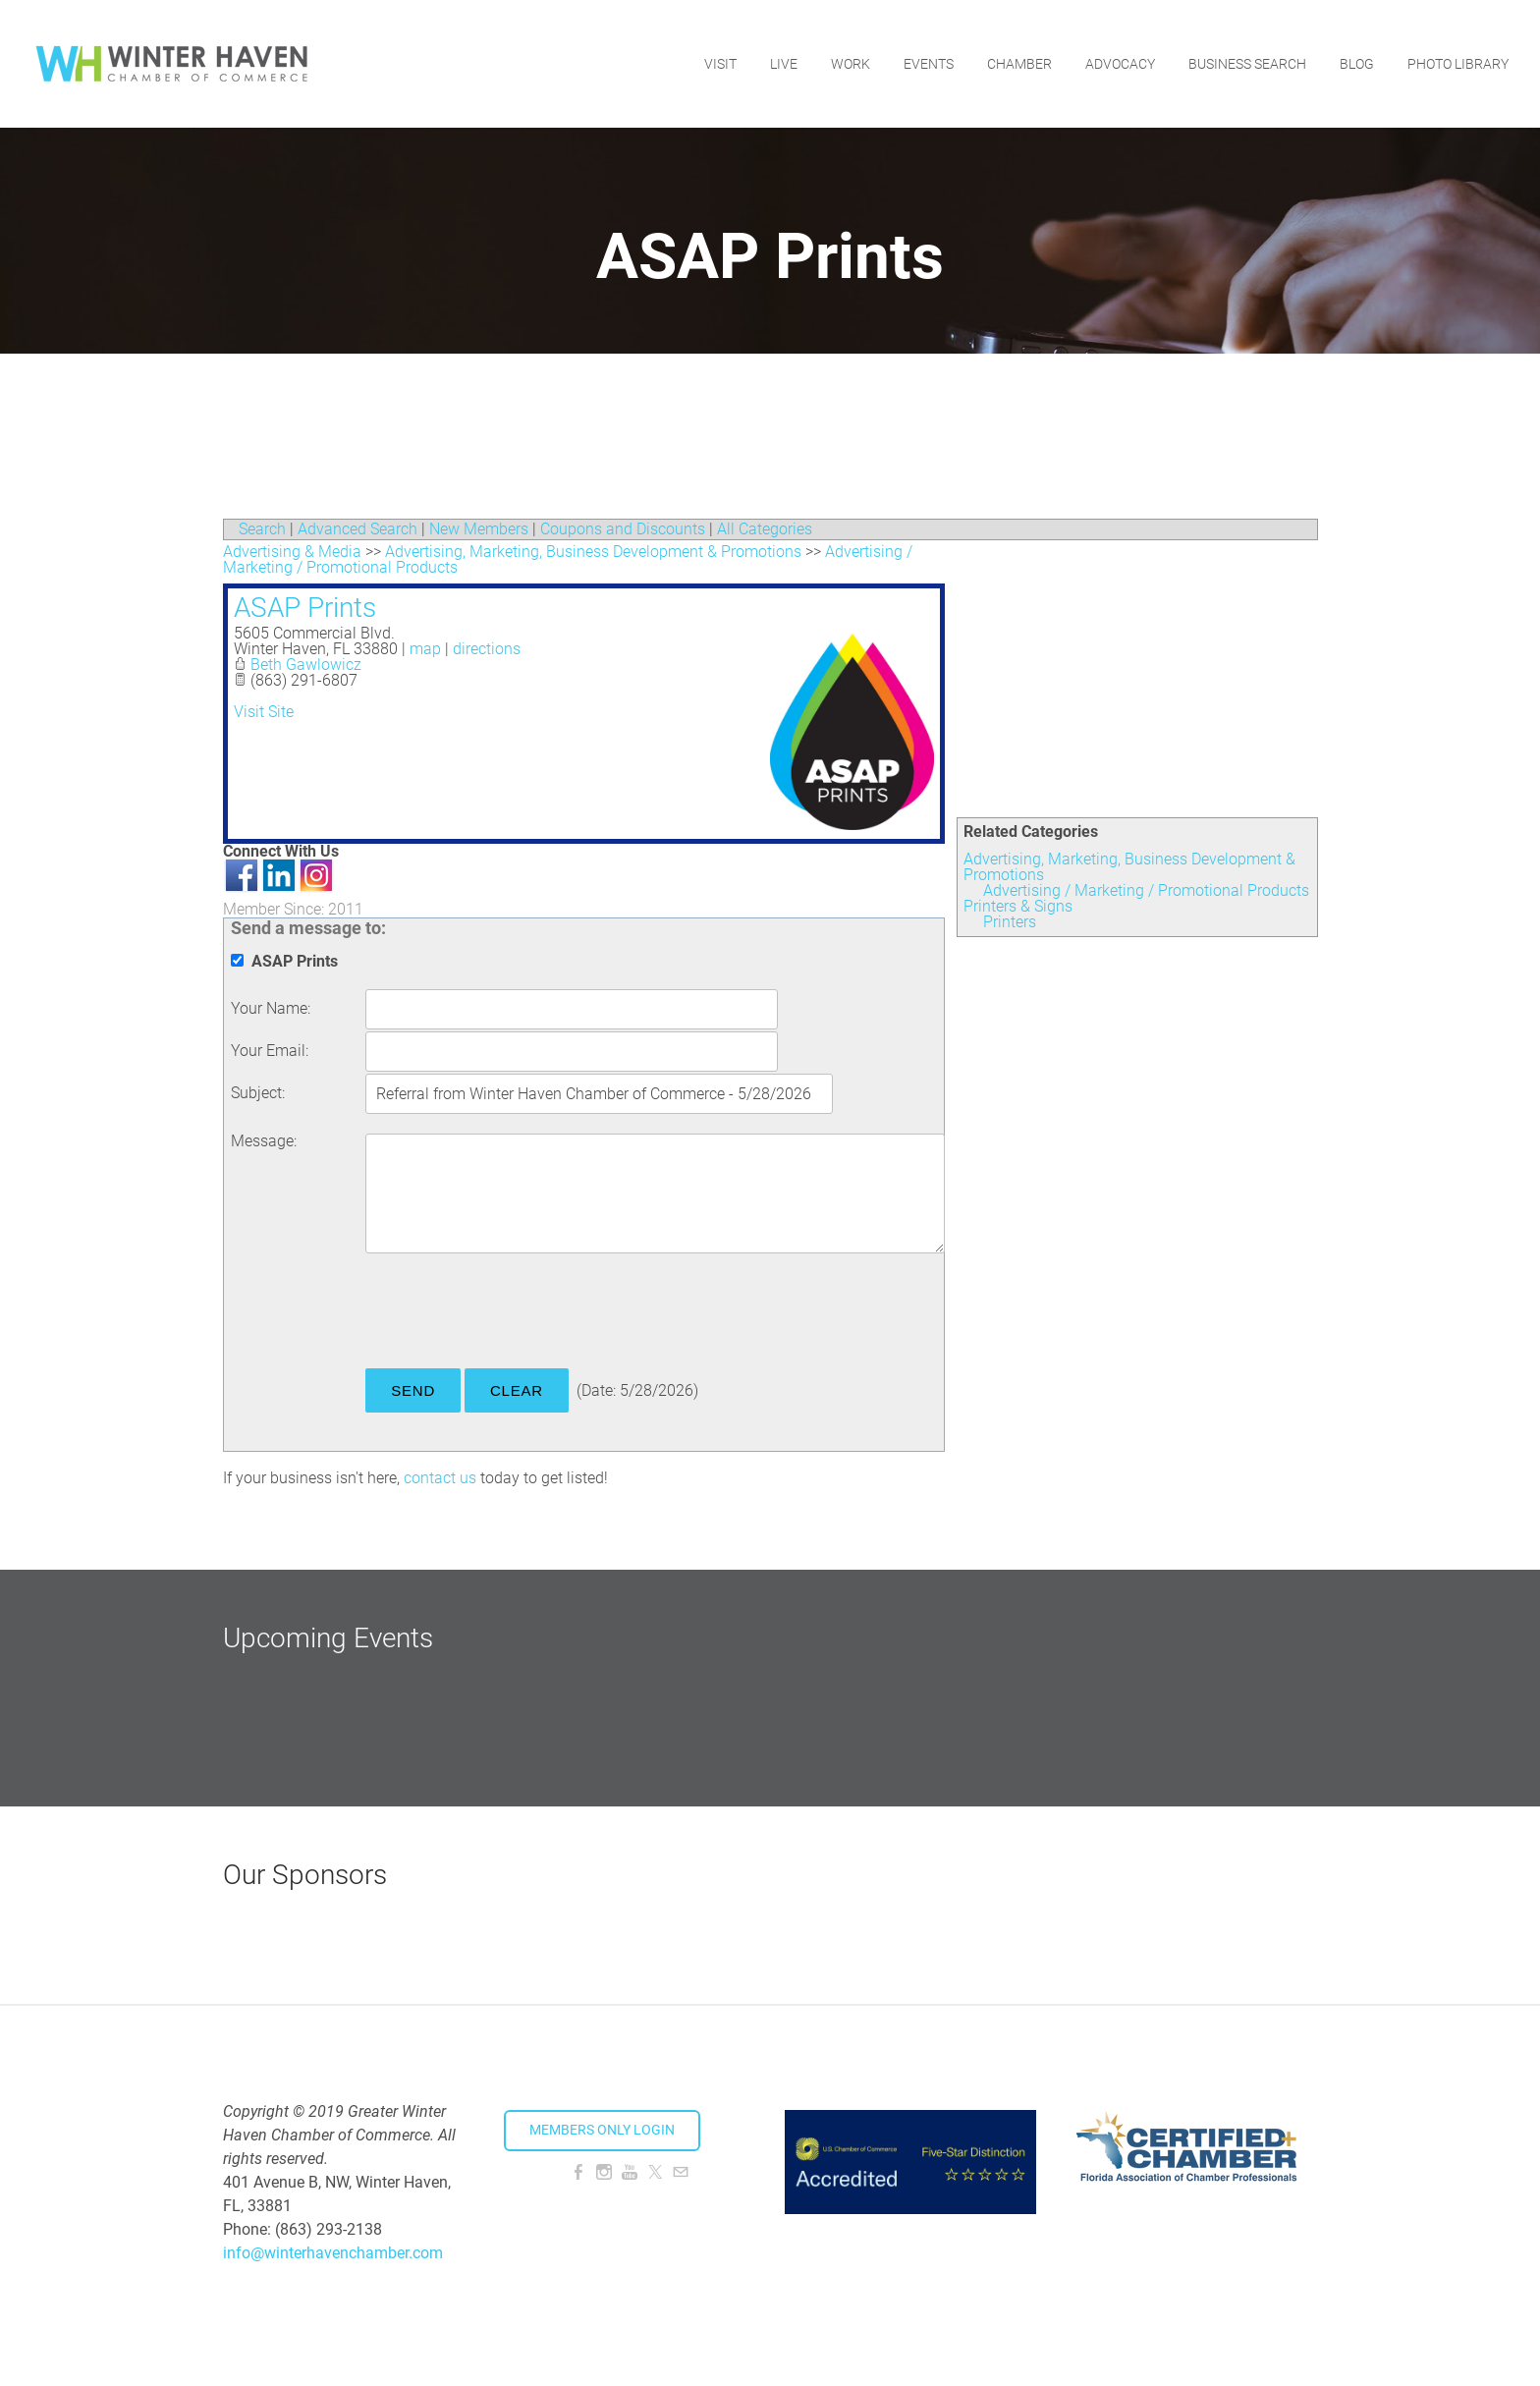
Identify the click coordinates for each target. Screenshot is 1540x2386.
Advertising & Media (292, 551)
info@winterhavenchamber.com (333, 2253)
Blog (1357, 64)
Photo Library (1458, 64)
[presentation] (514, 1314)
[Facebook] (578, 2172)
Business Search (1247, 64)
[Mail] (680, 2172)
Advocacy (1120, 64)
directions (487, 648)
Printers (1009, 922)
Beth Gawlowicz (305, 664)
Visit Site (264, 711)
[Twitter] (655, 2172)
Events (929, 64)
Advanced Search (357, 529)
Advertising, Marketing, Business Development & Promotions (1129, 867)
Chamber (1019, 64)
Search (262, 529)
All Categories (764, 529)
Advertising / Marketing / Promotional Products (1146, 890)
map (425, 648)
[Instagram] (604, 2172)
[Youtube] (629, 2172)
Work (850, 64)
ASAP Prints (305, 607)
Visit (720, 64)
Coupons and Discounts (622, 529)
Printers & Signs (1017, 906)
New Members (478, 529)
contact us (440, 1478)
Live (784, 64)
